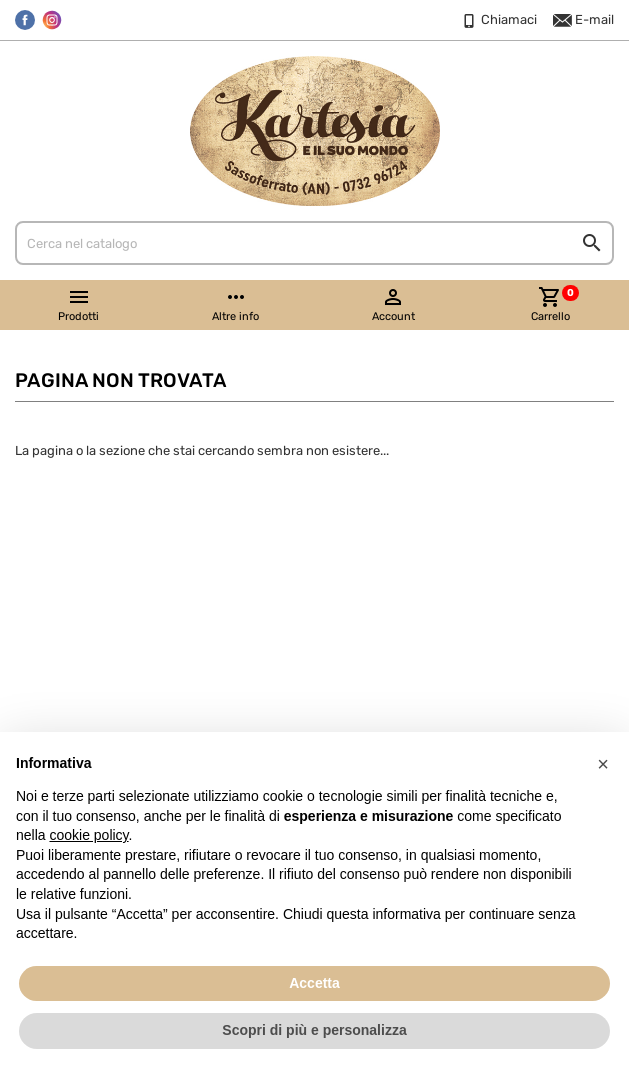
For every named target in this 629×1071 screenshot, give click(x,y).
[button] (603, 764)
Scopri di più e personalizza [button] (314, 1030)
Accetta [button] (314, 983)
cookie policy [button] (88, 835)
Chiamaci (498, 21)
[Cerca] (314, 243)
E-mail (583, 21)
